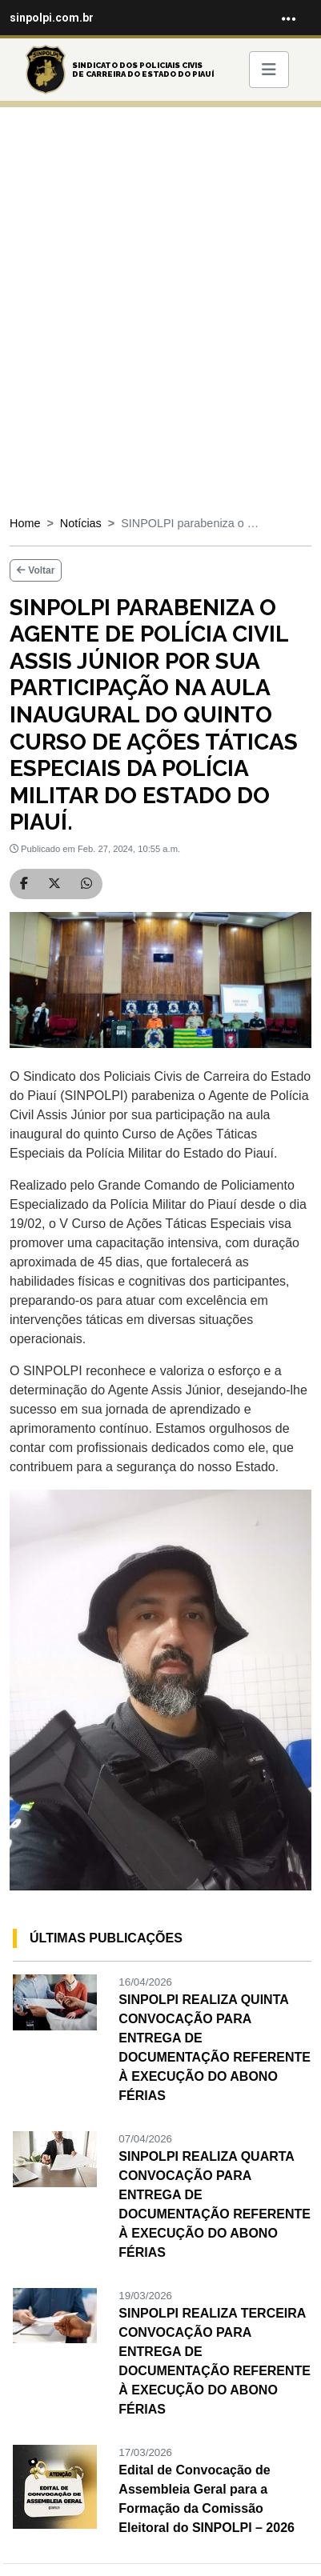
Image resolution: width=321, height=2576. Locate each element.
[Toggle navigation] (289, 17)
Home (25, 523)
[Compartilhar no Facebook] (24, 884)
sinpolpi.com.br (52, 17)
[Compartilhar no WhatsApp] (86, 884)
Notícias (81, 523)
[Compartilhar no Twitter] (54, 884)
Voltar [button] (35, 570)
